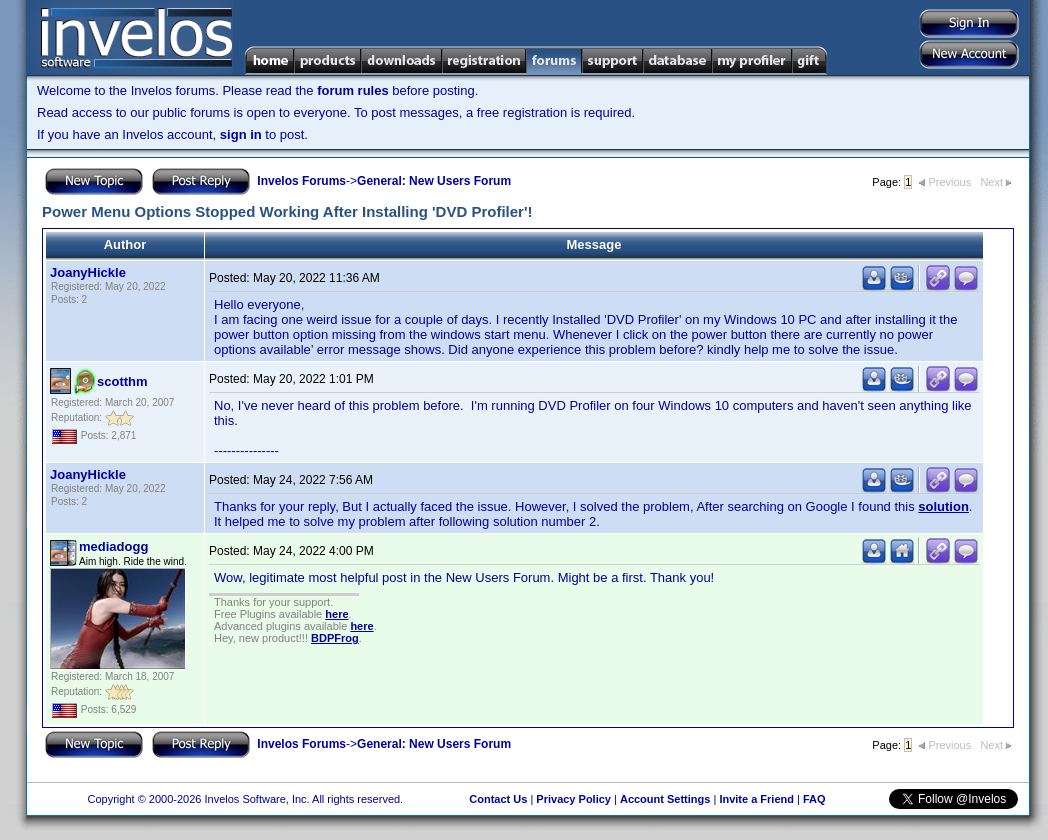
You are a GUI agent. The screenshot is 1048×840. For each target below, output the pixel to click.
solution (943, 506)
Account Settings (665, 799)
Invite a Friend (756, 799)
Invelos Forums (301, 181)
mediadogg (113, 546)
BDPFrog (335, 638)
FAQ (814, 799)
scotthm (122, 381)
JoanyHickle (88, 272)
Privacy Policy (573, 799)
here (336, 614)
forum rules (353, 90)
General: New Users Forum (434, 181)
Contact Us (498, 799)
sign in (241, 134)
